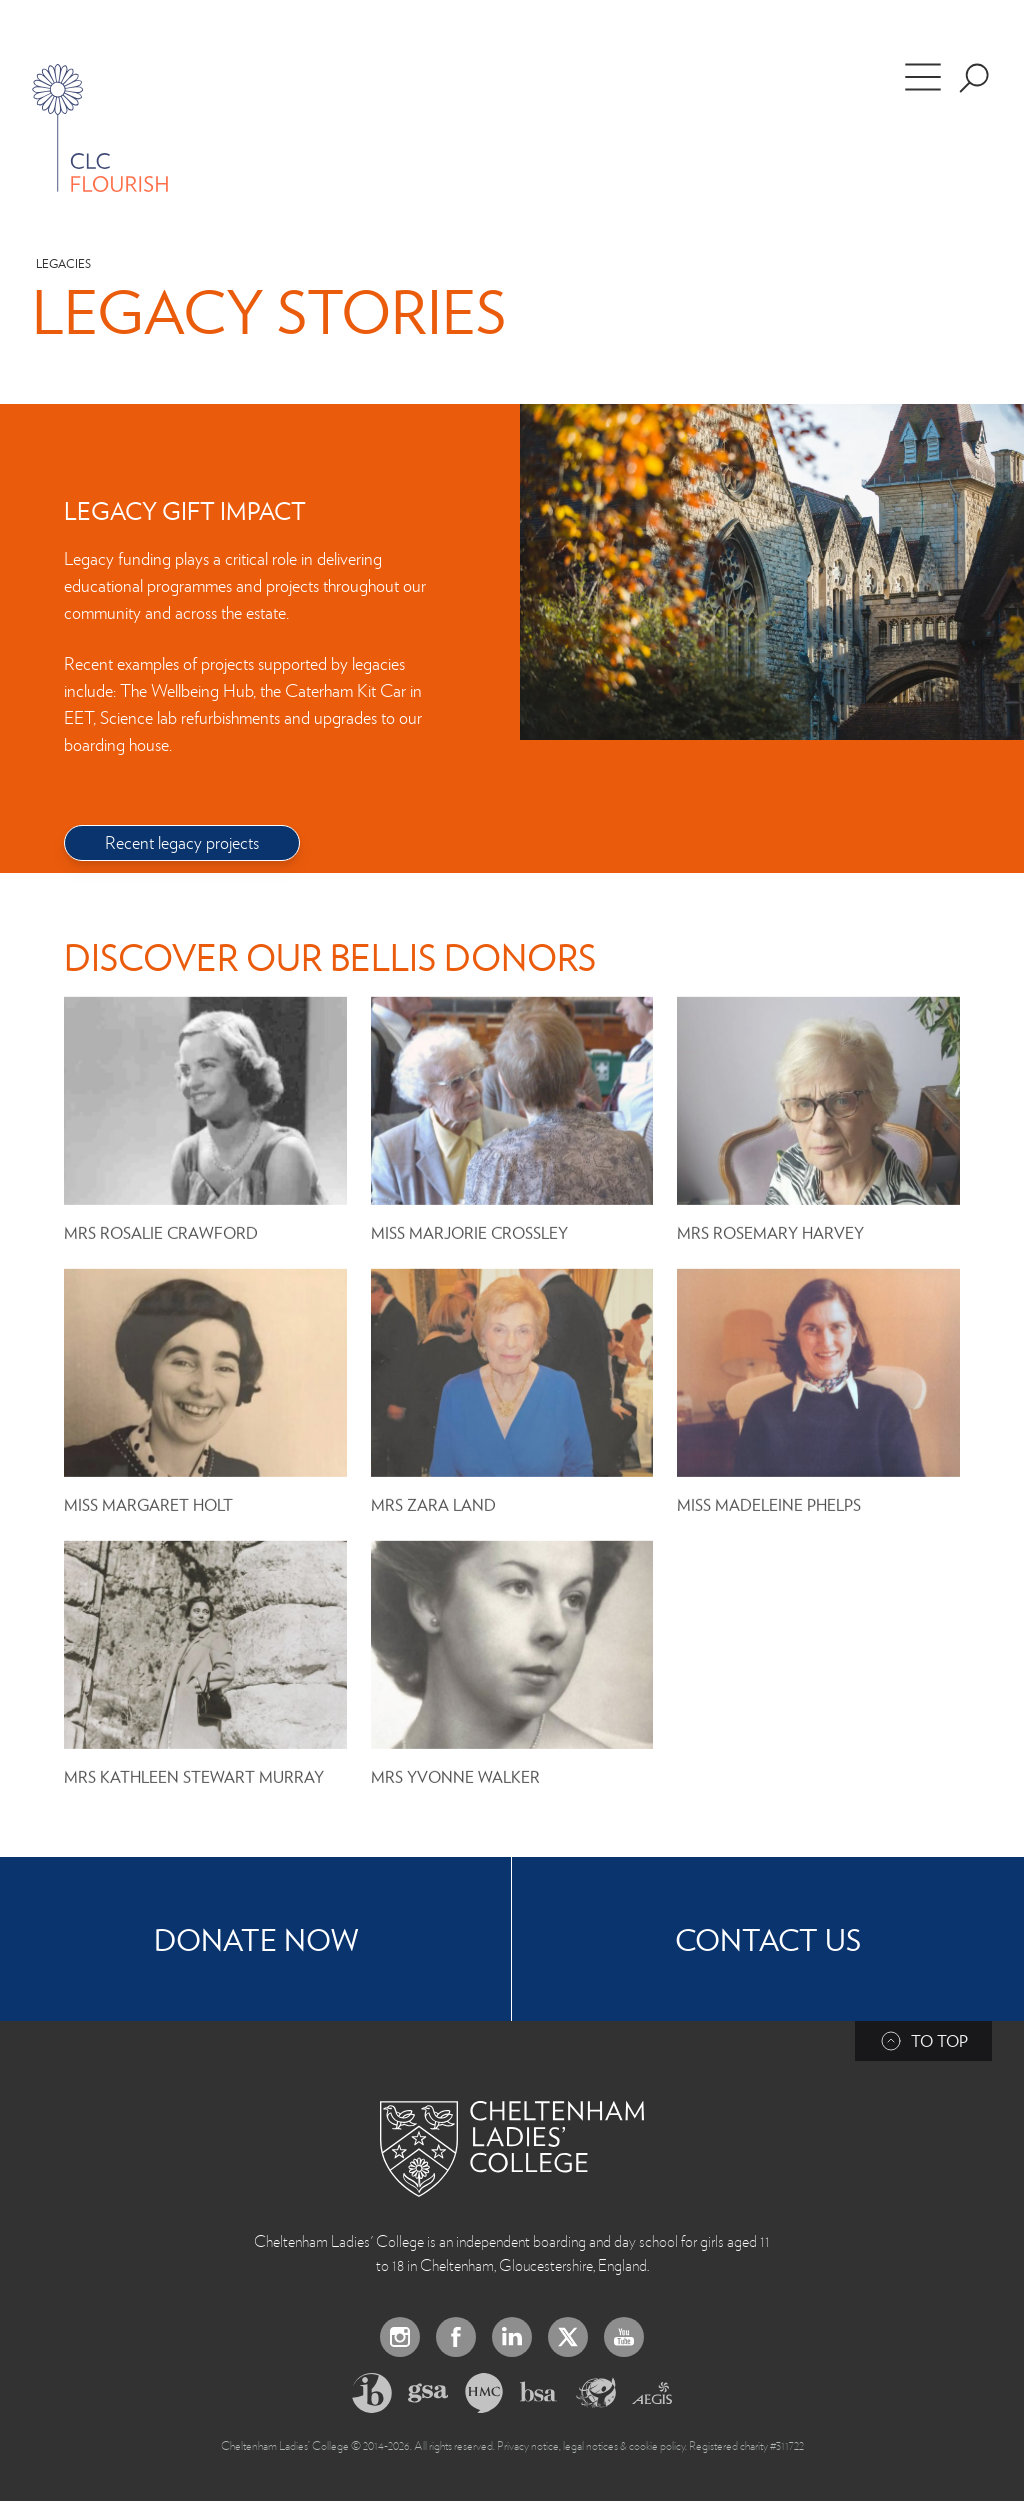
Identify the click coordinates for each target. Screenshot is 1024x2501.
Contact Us (768, 1939)
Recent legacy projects (182, 841)
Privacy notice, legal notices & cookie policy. (592, 2445)
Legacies (63, 263)
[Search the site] (974, 78)
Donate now (256, 1939)
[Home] (100, 128)
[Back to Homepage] (512, 2149)
